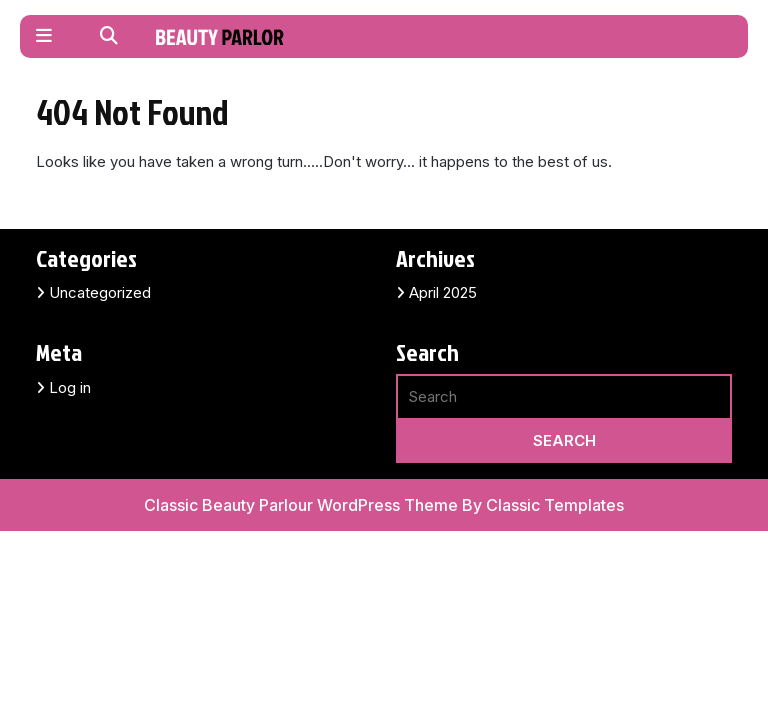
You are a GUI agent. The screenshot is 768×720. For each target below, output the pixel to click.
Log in (70, 387)
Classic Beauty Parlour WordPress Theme (303, 505)
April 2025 (443, 292)
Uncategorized (100, 292)
